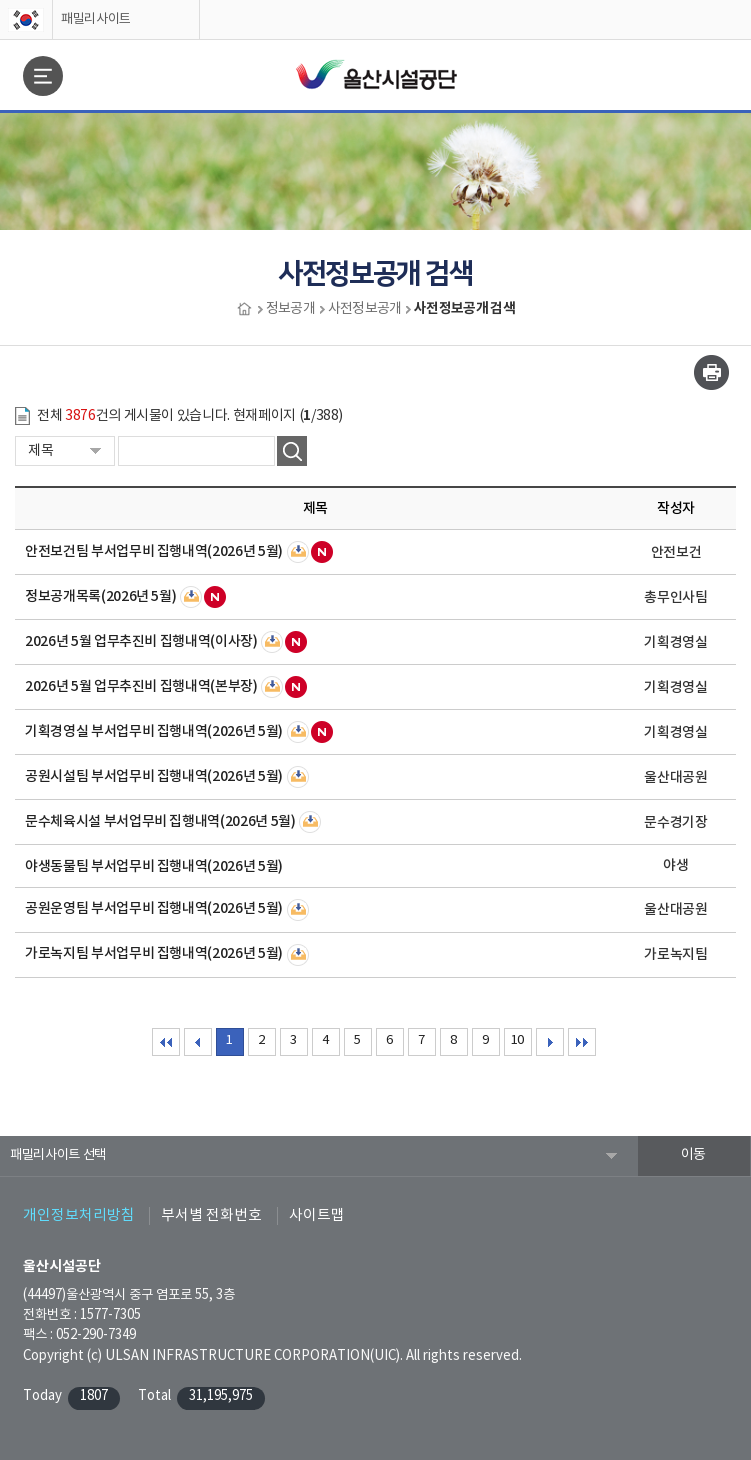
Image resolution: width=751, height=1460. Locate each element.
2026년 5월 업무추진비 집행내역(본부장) (141, 686)
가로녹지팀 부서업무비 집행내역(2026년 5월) (154, 953)
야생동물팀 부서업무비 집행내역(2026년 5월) (154, 866)
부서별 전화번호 (211, 1215)
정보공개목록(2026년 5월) (100, 596)
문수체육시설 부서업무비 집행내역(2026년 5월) (160, 821)
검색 (292, 451)
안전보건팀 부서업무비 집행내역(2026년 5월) (154, 551)
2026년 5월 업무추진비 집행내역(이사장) (141, 641)
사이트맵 (317, 1215)
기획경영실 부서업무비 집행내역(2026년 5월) (154, 731)
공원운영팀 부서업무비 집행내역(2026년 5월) (154, 908)
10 (517, 1040)
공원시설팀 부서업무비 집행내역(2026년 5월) (154, 776)
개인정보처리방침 (79, 1215)
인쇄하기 (711, 372)
